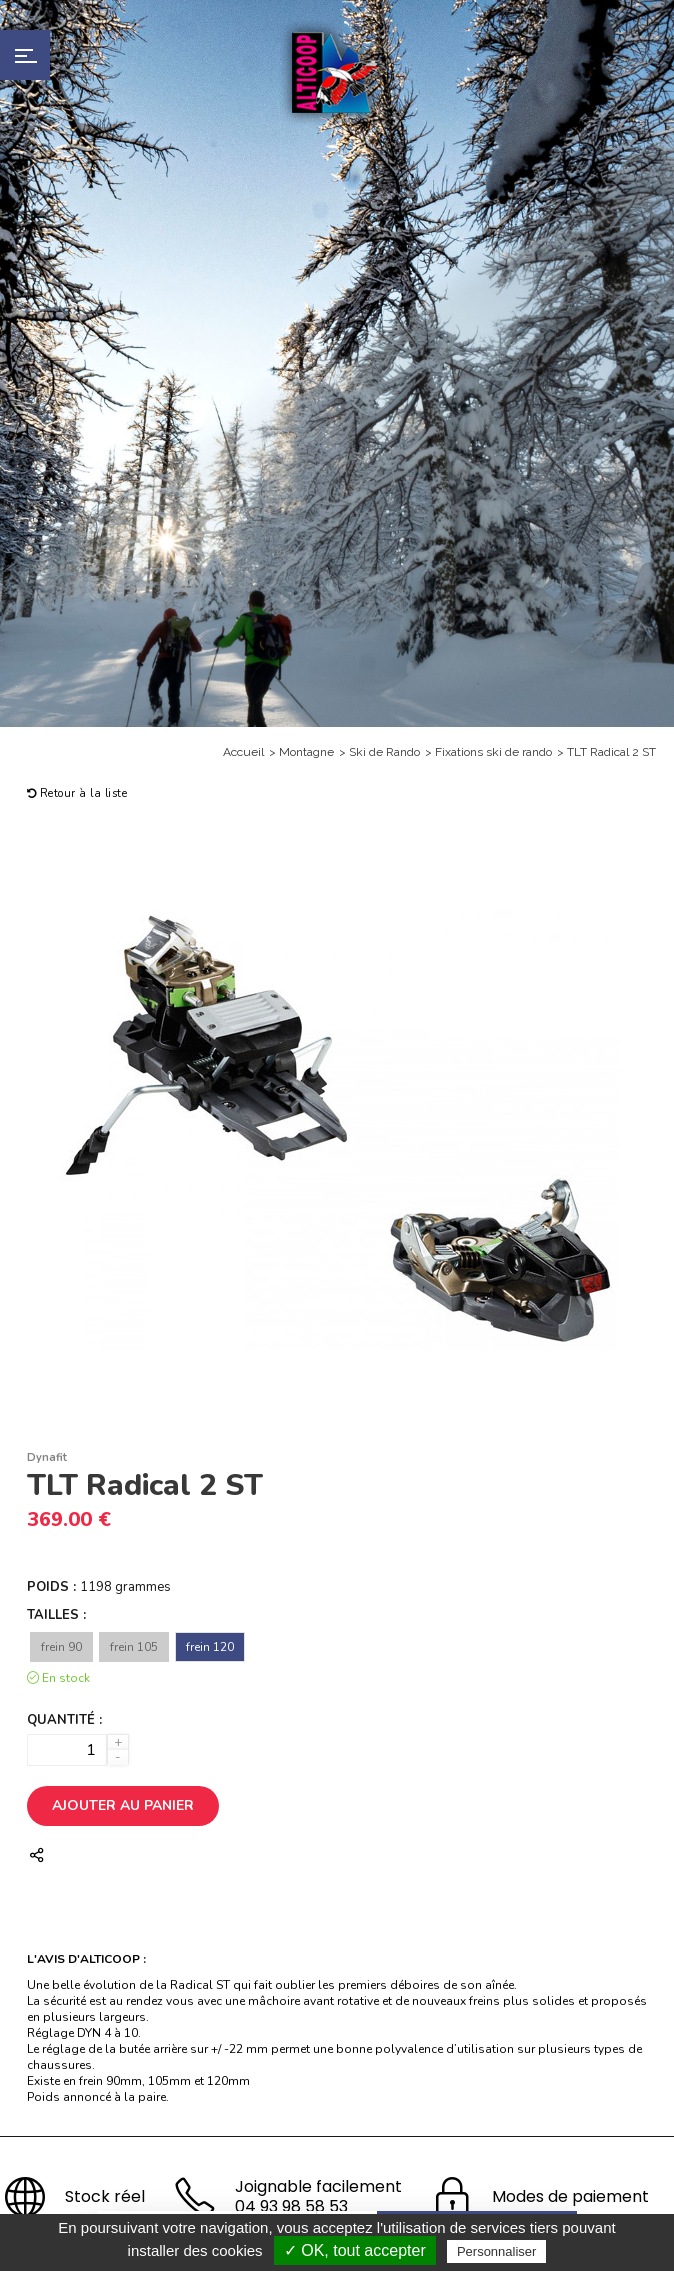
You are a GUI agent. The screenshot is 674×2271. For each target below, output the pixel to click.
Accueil (243, 752)
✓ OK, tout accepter (355, 2250)
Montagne (306, 752)
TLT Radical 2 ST (611, 752)
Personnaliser (497, 2251)
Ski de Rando (384, 752)
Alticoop (337, 72)
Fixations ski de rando (493, 752)
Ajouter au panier (123, 1805)
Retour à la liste (77, 793)
